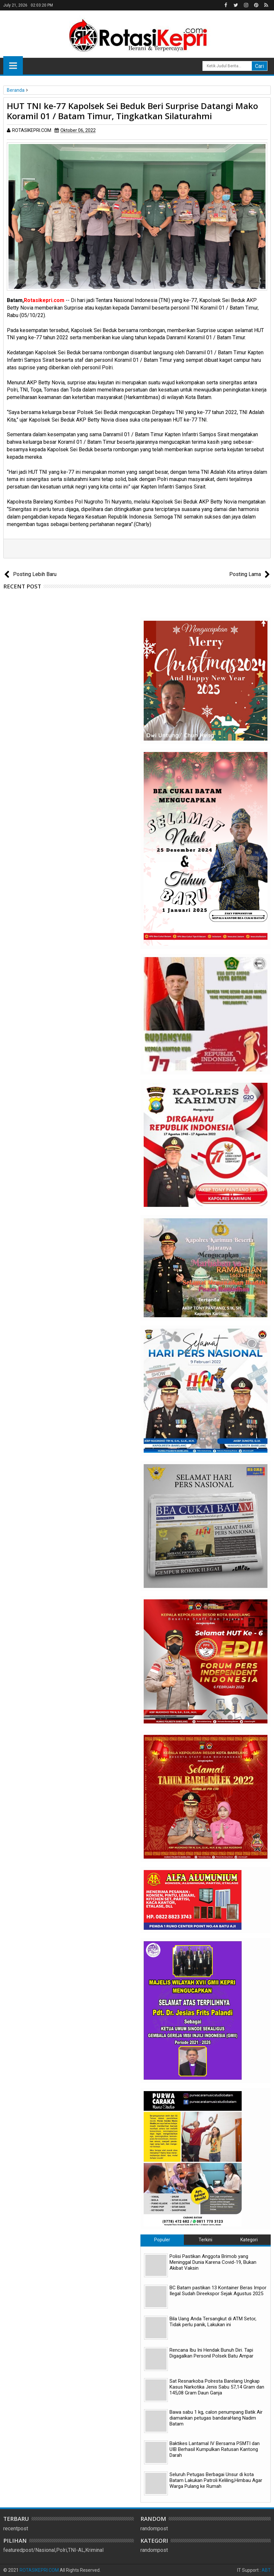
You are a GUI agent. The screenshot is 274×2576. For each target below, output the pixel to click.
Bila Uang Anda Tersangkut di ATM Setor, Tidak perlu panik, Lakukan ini (212, 2322)
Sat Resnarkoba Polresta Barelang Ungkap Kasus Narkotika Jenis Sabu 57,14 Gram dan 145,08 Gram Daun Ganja (216, 2387)
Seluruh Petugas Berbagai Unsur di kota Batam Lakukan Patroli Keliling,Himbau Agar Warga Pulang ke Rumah (215, 2480)
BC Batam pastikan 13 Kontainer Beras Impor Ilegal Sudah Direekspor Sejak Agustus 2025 (217, 2290)
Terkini (205, 2239)
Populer (162, 2239)
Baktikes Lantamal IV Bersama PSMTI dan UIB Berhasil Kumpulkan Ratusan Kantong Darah (214, 2449)
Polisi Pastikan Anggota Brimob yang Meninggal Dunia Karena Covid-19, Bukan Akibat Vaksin (212, 2262)
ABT (266, 2570)
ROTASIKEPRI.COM (39, 2570)
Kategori (249, 2239)
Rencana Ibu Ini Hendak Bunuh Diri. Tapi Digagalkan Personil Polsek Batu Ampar (211, 2353)
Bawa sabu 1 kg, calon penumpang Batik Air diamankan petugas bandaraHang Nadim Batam (216, 2418)
